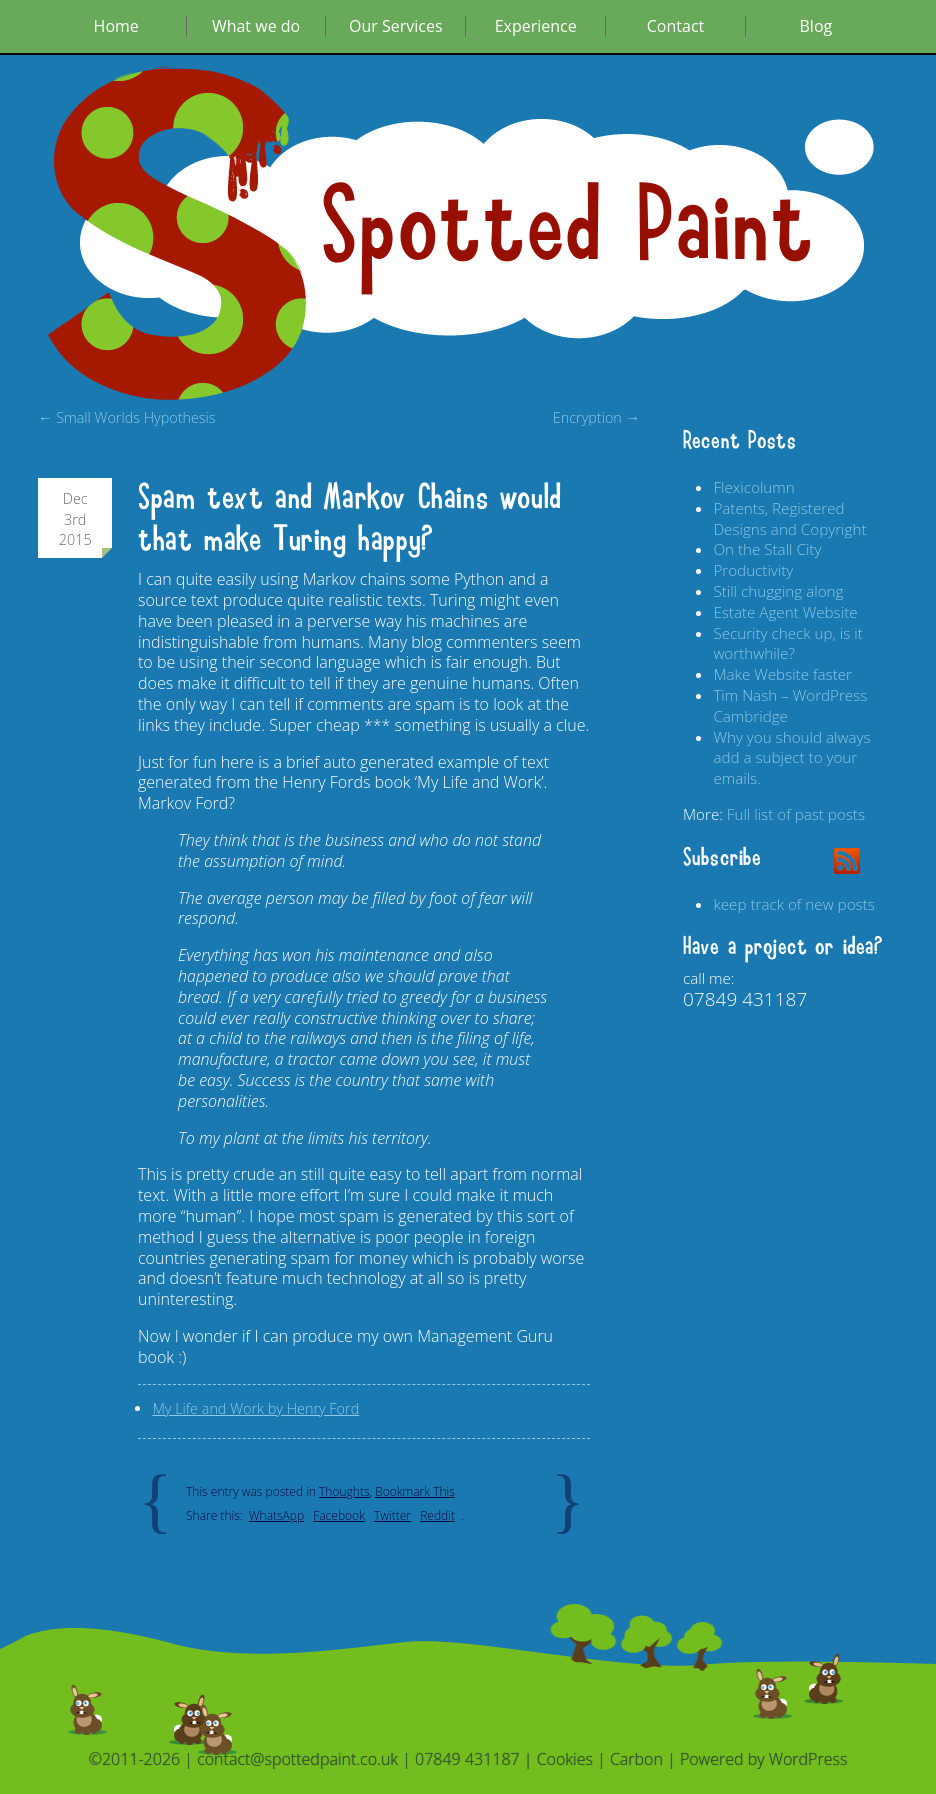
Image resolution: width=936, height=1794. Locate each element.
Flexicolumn (753, 487)
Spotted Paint (567, 228)
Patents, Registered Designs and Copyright (789, 518)
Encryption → (596, 417)
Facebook (339, 1515)
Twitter (392, 1515)
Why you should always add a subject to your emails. (791, 758)
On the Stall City (767, 549)
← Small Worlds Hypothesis (127, 417)
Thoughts (344, 1491)
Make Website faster (782, 674)
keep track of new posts (793, 904)
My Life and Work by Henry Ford (255, 1408)
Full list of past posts (796, 814)
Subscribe (722, 858)
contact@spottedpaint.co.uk (297, 1759)
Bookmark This (415, 1491)
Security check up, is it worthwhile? (787, 643)
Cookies (565, 1759)
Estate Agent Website (785, 612)
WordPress (808, 1759)
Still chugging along (778, 591)
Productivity (753, 570)
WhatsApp (276, 1515)
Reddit (437, 1515)
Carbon (636, 1759)
